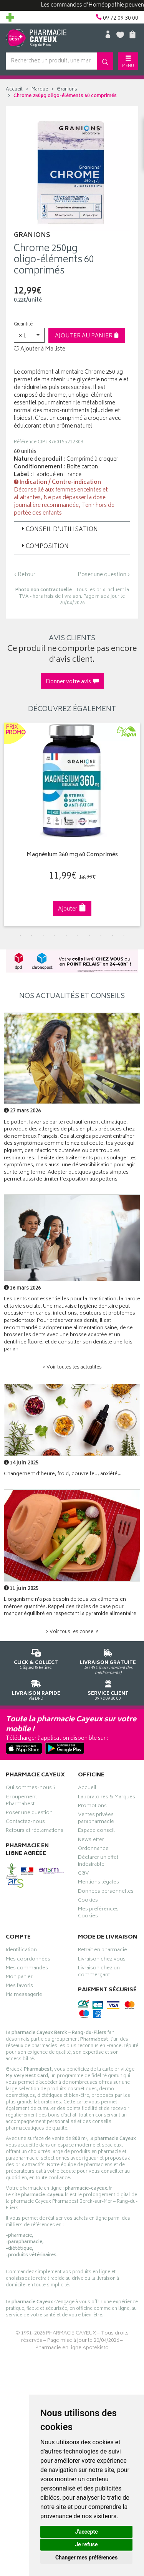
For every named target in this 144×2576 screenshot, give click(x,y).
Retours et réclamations (34, 1831)
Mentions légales (98, 1883)
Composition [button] (44, 547)
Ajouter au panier (87, 336)
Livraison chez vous (102, 1960)
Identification (21, 1951)
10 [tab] (124, 935)
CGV (83, 1874)
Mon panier (19, 1978)
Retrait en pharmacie (102, 1951)
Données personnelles (106, 1892)
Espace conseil (96, 1831)
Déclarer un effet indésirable (98, 1862)
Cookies (88, 1901)
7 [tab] (89, 935)
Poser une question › (104, 575)
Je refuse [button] (86, 2544)
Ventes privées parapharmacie (96, 1819)
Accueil (14, 90)
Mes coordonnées (28, 1960)
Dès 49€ (108, 1660)
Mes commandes (27, 1969)
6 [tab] (78, 935)
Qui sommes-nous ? (31, 1789)
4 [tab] (55, 935)
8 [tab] (101, 935)
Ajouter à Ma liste (39, 349)
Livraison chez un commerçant (99, 1972)
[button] (29, 335)
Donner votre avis (72, 682)
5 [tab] (66, 935)
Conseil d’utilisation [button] (59, 530)
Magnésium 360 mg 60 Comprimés (72, 855)
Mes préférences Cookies (98, 1913)
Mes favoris (19, 1987)
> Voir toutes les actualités (72, 1367)
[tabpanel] (72, 824)
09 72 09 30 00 (108, 1689)
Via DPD (36, 1689)
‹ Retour (24, 575)
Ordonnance (93, 1849)
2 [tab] (32, 935)
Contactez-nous (25, 1822)
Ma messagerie (24, 1995)
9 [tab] (112, 935)
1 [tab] (20, 935)
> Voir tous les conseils (72, 1632)
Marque (39, 90)
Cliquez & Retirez (36, 1658)
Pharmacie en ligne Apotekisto (72, 2348)
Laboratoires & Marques (106, 1798)
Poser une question (29, 1814)
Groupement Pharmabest (21, 1801)
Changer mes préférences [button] (86, 2557)
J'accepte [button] (86, 2532)
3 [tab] (43, 935)
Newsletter (91, 1841)
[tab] (72, 530)
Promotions (92, 1807)
